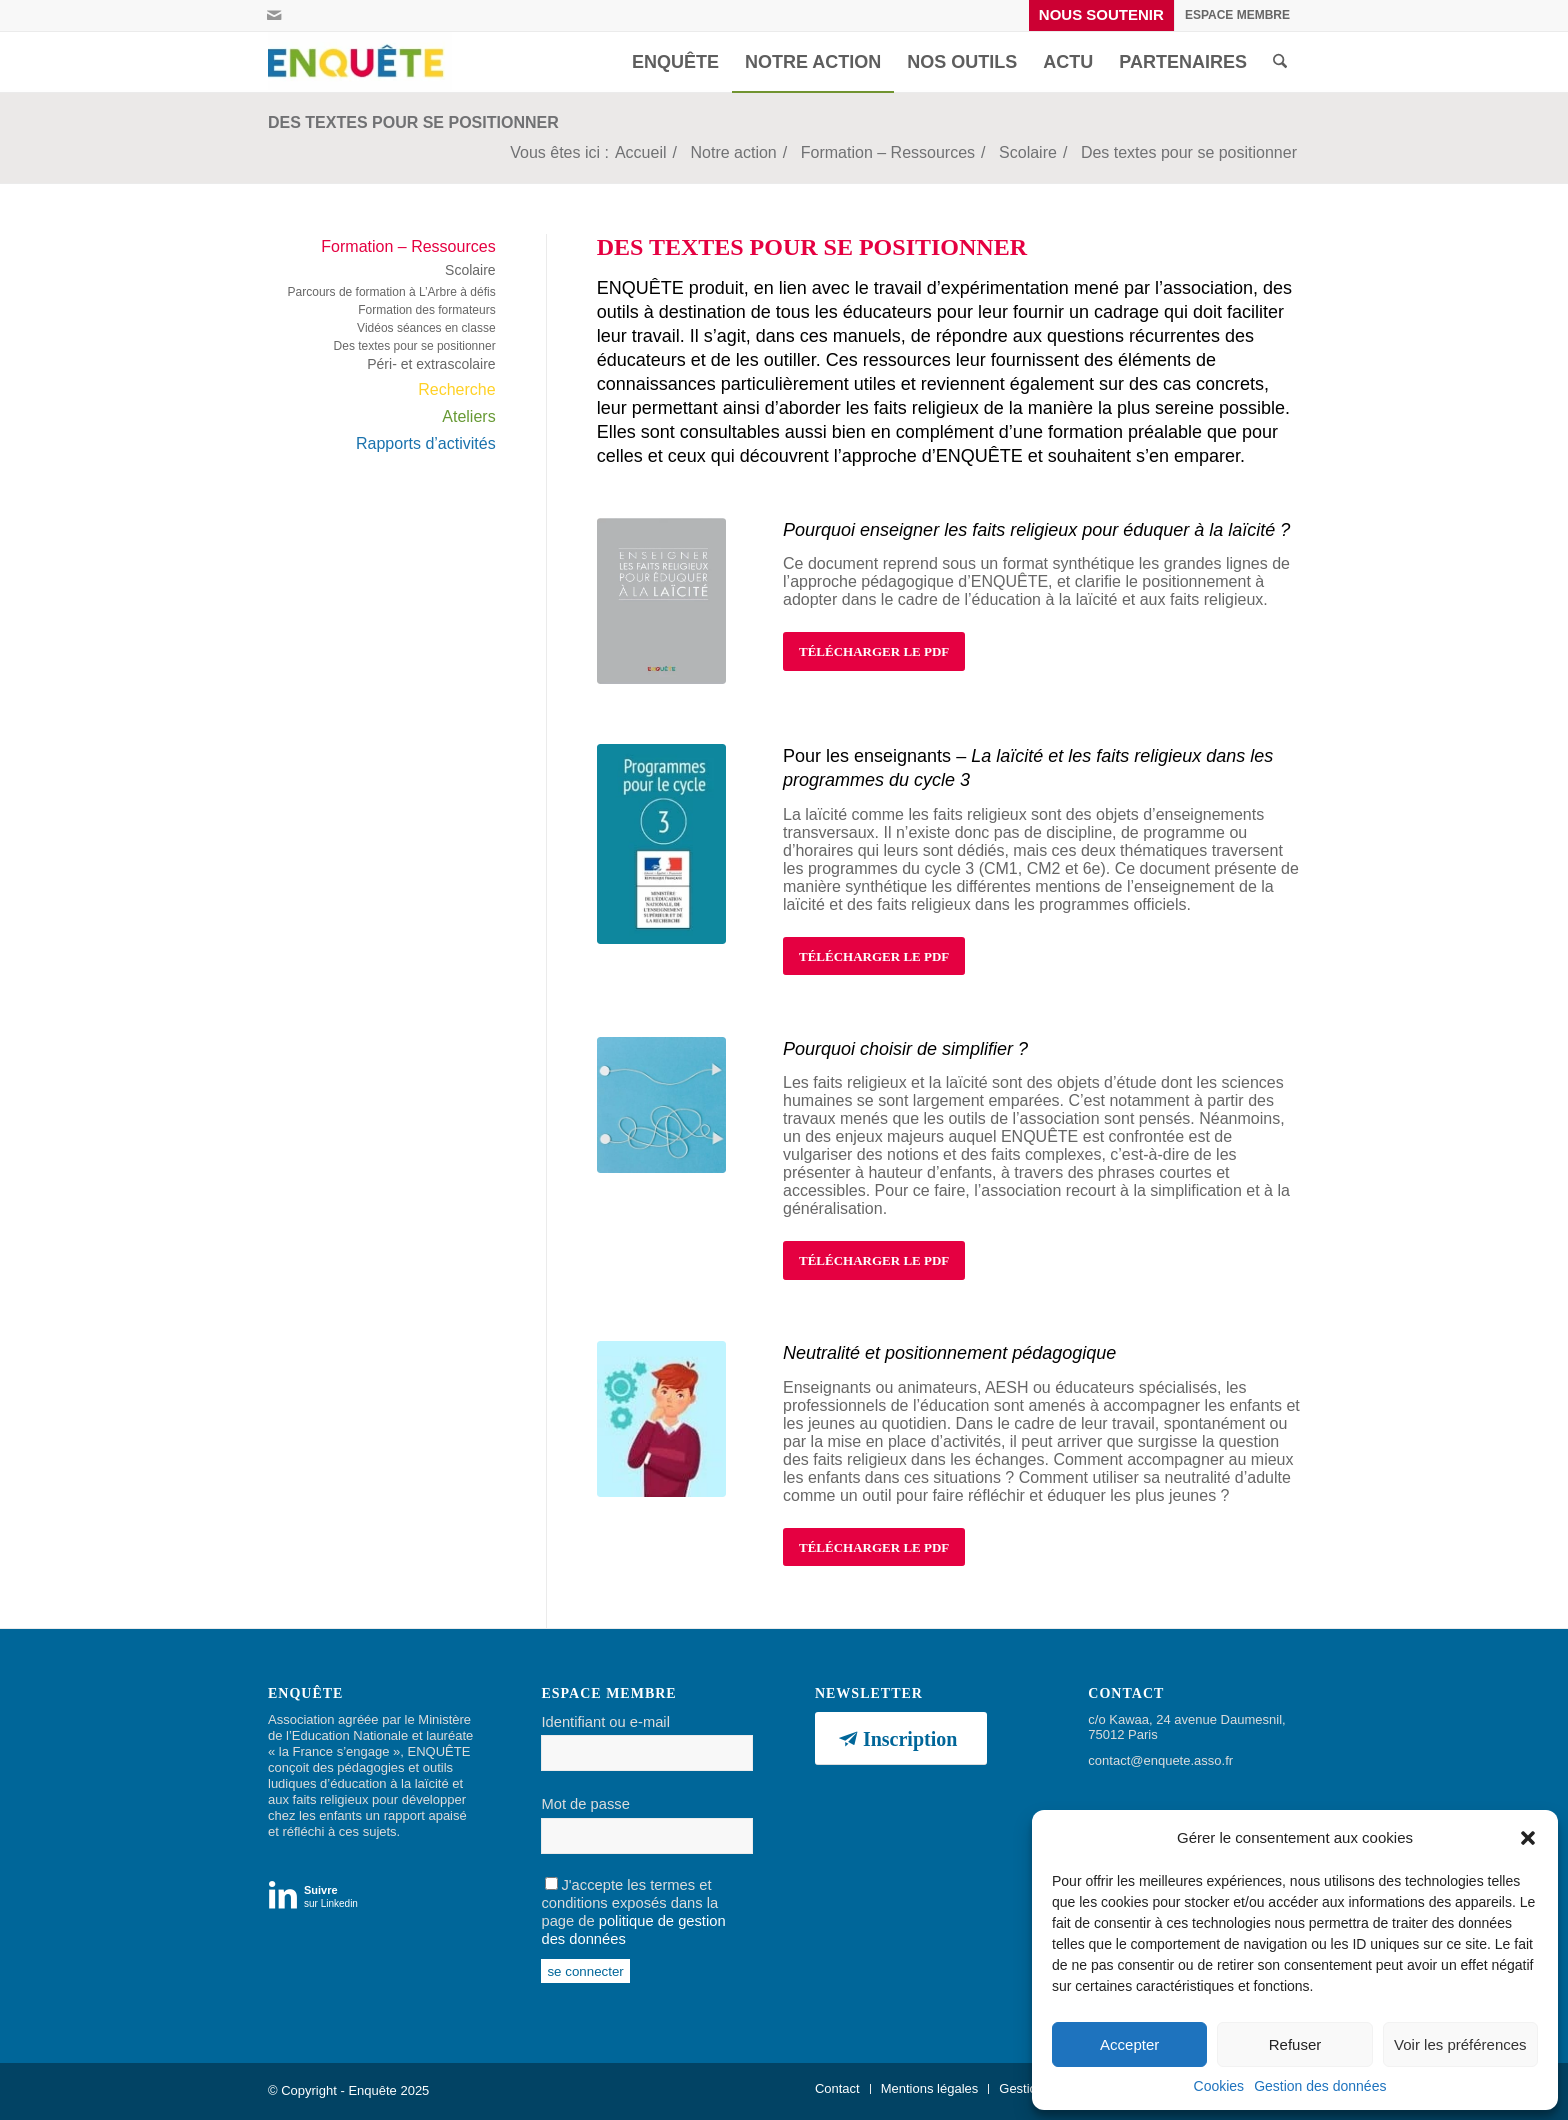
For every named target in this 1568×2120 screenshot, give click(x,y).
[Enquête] (360, 62)
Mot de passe (585, 1804)
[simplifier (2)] (661, 1105)
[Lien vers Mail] (274, 15)
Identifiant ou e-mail (605, 1722)
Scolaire (470, 270)
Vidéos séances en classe (426, 328)
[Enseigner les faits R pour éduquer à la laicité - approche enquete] (661, 601)
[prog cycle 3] (661, 844)
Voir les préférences (1460, 2044)
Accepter (1129, 2044)
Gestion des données (1320, 2086)
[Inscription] (901, 1738)
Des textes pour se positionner (413, 122)
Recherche (456, 389)
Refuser (1295, 2044)
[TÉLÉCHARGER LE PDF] (874, 651)
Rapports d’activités (426, 443)
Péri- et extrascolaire (431, 364)
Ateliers (468, 416)
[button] (1528, 1838)
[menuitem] (1102, 15)
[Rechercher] (1280, 62)
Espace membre (1237, 15)
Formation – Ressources (408, 246)
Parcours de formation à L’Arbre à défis (392, 292)
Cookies (1219, 2086)
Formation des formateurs (426, 310)
